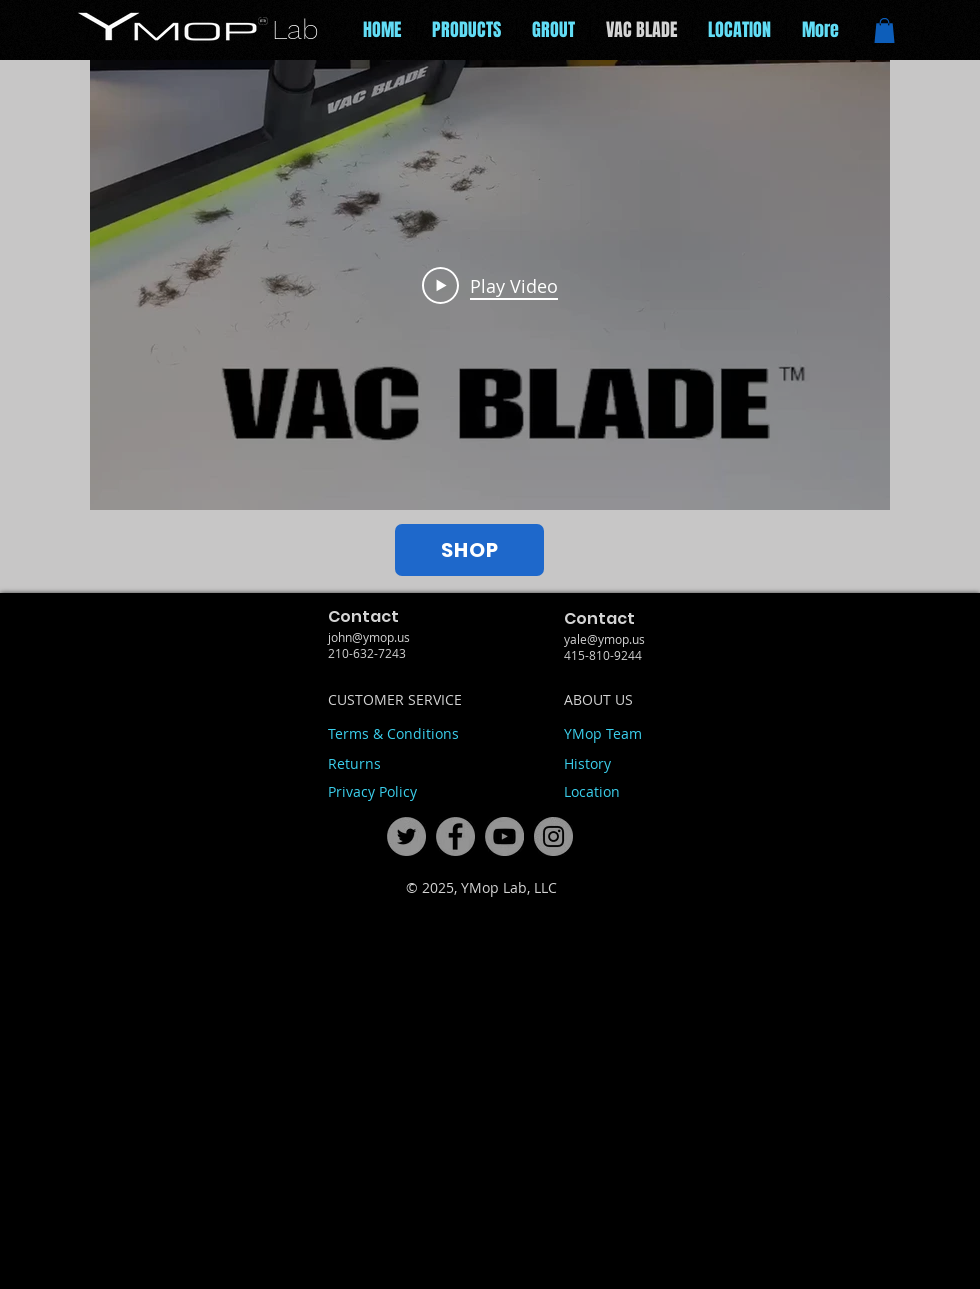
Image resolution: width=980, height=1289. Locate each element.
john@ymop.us (369, 637)
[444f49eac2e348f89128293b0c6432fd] (406, 836)
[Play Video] (490, 285)
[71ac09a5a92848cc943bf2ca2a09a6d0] (504, 836)
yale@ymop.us (604, 639)
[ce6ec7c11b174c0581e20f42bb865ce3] (455, 836)
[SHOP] (469, 550)
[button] (884, 30)
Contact (363, 616)
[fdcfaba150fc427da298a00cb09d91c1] (553, 836)
